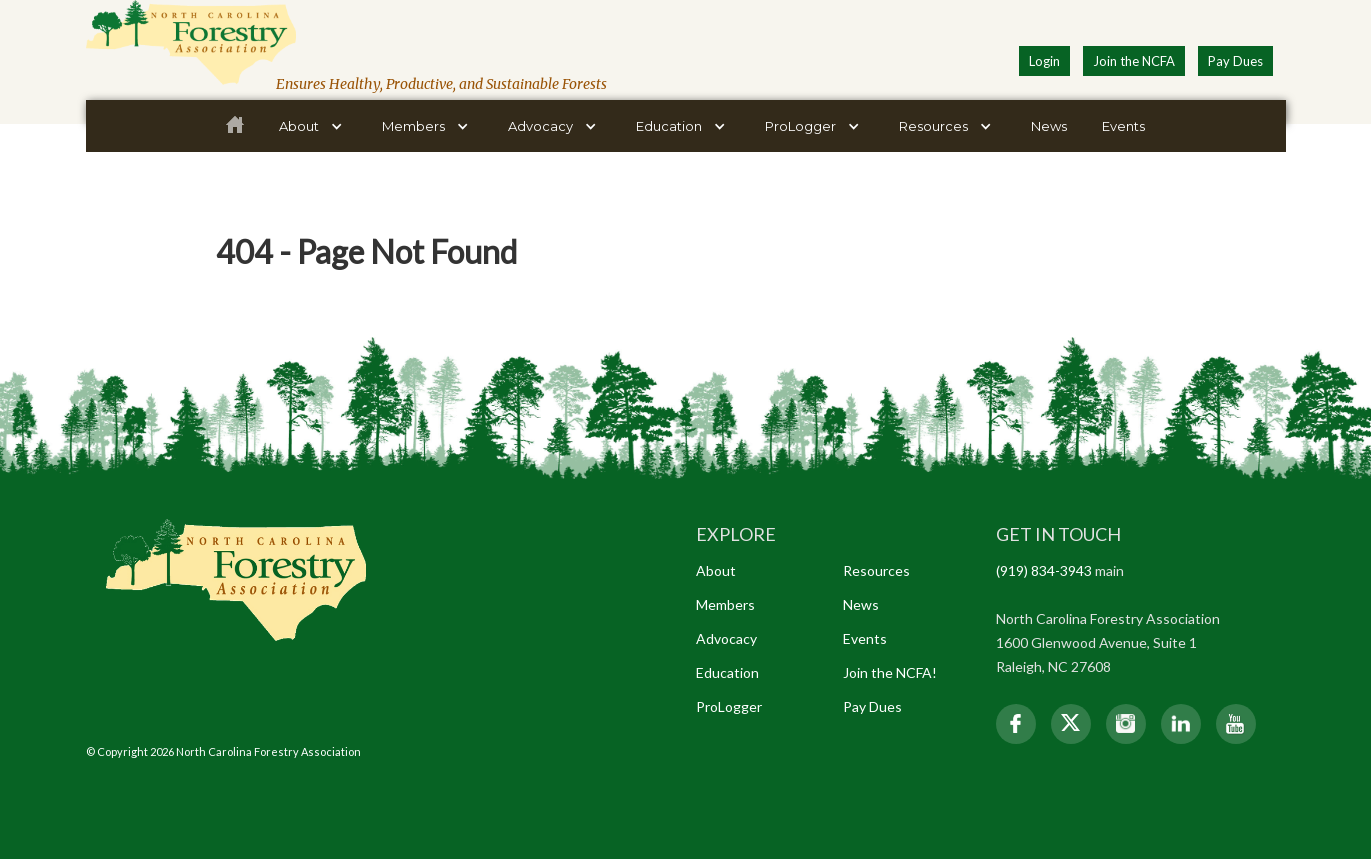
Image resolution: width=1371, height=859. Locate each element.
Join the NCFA (1134, 61)
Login (1044, 61)
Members (725, 604)
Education (727, 672)
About (716, 570)
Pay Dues (1235, 61)
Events (1123, 126)
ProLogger (729, 706)
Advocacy (726, 638)
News (1049, 126)
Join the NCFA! (890, 672)
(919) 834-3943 (1044, 570)
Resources (876, 570)
